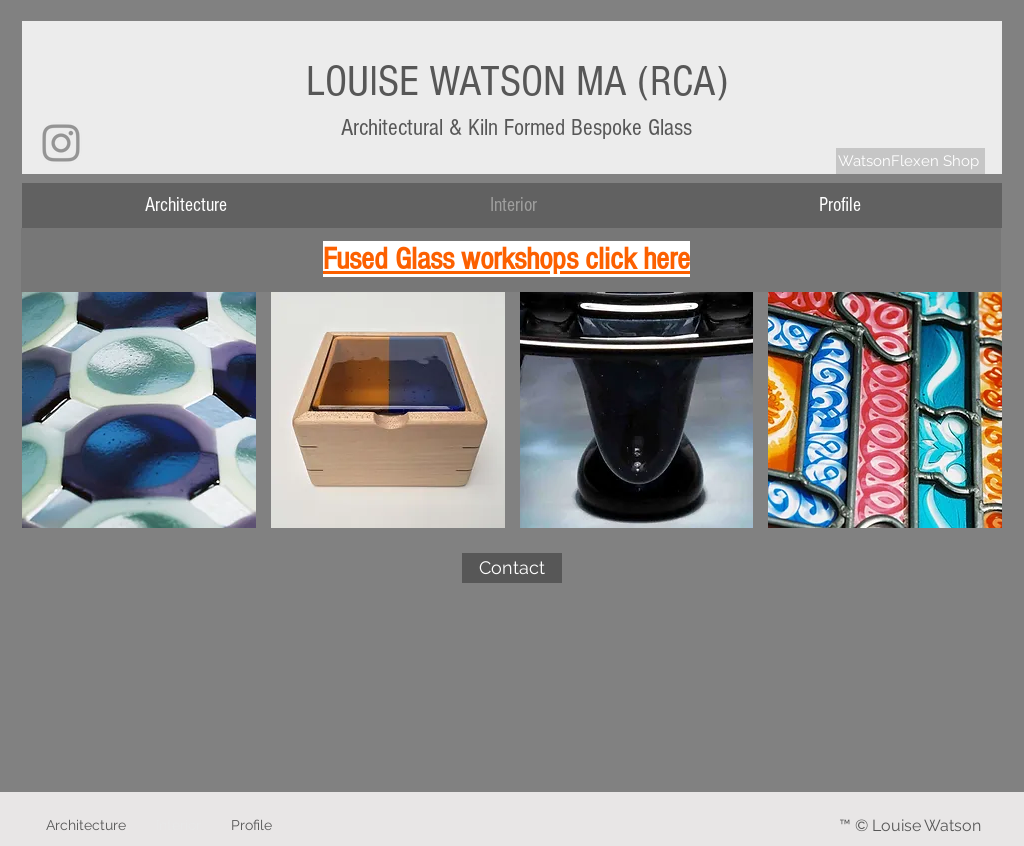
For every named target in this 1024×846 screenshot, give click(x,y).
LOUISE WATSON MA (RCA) (517, 81)
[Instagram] (61, 143)
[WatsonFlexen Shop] (910, 161)
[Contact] (512, 568)
